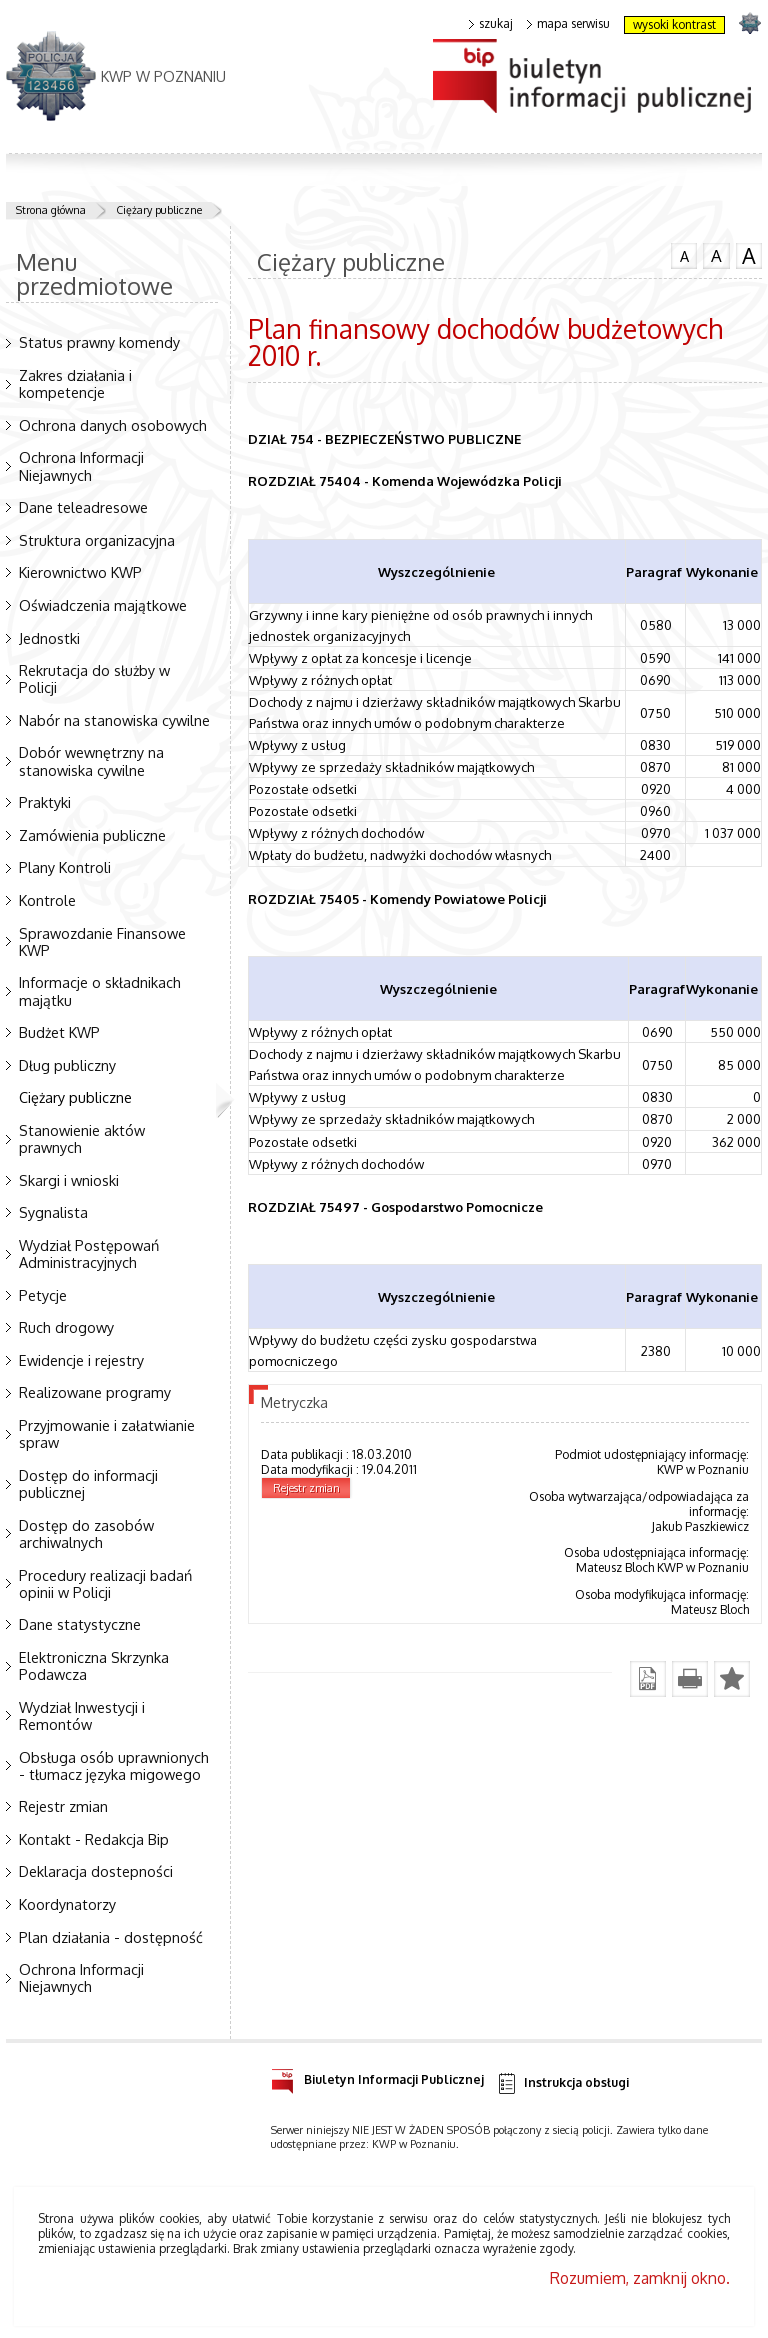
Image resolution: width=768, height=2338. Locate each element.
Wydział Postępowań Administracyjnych (89, 1253)
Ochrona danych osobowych (113, 425)
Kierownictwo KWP (80, 572)
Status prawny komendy (99, 342)
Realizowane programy (95, 1392)
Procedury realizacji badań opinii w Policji (105, 1583)
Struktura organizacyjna (97, 540)
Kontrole (47, 900)
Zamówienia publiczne (92, 835)
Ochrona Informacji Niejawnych (81, 465)
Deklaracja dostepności (96, 1871)
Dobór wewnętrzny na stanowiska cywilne (91, 760)
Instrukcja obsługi (562, 2083)
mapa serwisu (568, 24)
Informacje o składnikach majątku (100, 990)
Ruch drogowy (66, 1327)
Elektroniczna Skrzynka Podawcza (94, 1665)
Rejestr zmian (63, 1806)
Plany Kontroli (65, 867)
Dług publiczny (67, 1065)
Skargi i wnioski (69, 1180)
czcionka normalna (684, 254)
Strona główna (51, 210)
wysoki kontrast (674, 24)
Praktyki (45, 802)
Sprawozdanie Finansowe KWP (102, 941)
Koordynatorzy (67, 1904)
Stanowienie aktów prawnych (82, 1138)
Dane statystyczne (80, 1624)
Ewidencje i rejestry (81, 1360)
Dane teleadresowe (83, 507)
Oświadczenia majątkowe (103, 605)
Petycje (43, 1295)
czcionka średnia (716, 255)
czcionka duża (749, 256)
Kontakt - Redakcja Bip (94, 1839)
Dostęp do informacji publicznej (88, 1483)
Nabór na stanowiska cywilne (114, 720)
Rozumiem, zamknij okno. (640, 2278)
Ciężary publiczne (159, 210)
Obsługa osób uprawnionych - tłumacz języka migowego (114, 1765)
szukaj (491, 24)
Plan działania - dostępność (111, 1937)
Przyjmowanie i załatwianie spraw (107, 1433)
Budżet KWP (59, 1032)
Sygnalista (53, 1212)
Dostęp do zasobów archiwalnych (86, 1533)
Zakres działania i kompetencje (75, 383)
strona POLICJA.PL (749, 22)
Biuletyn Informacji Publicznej (377, 2076)
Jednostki (49, 638)
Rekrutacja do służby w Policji (94, 678)
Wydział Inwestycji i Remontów (82, 1715)
